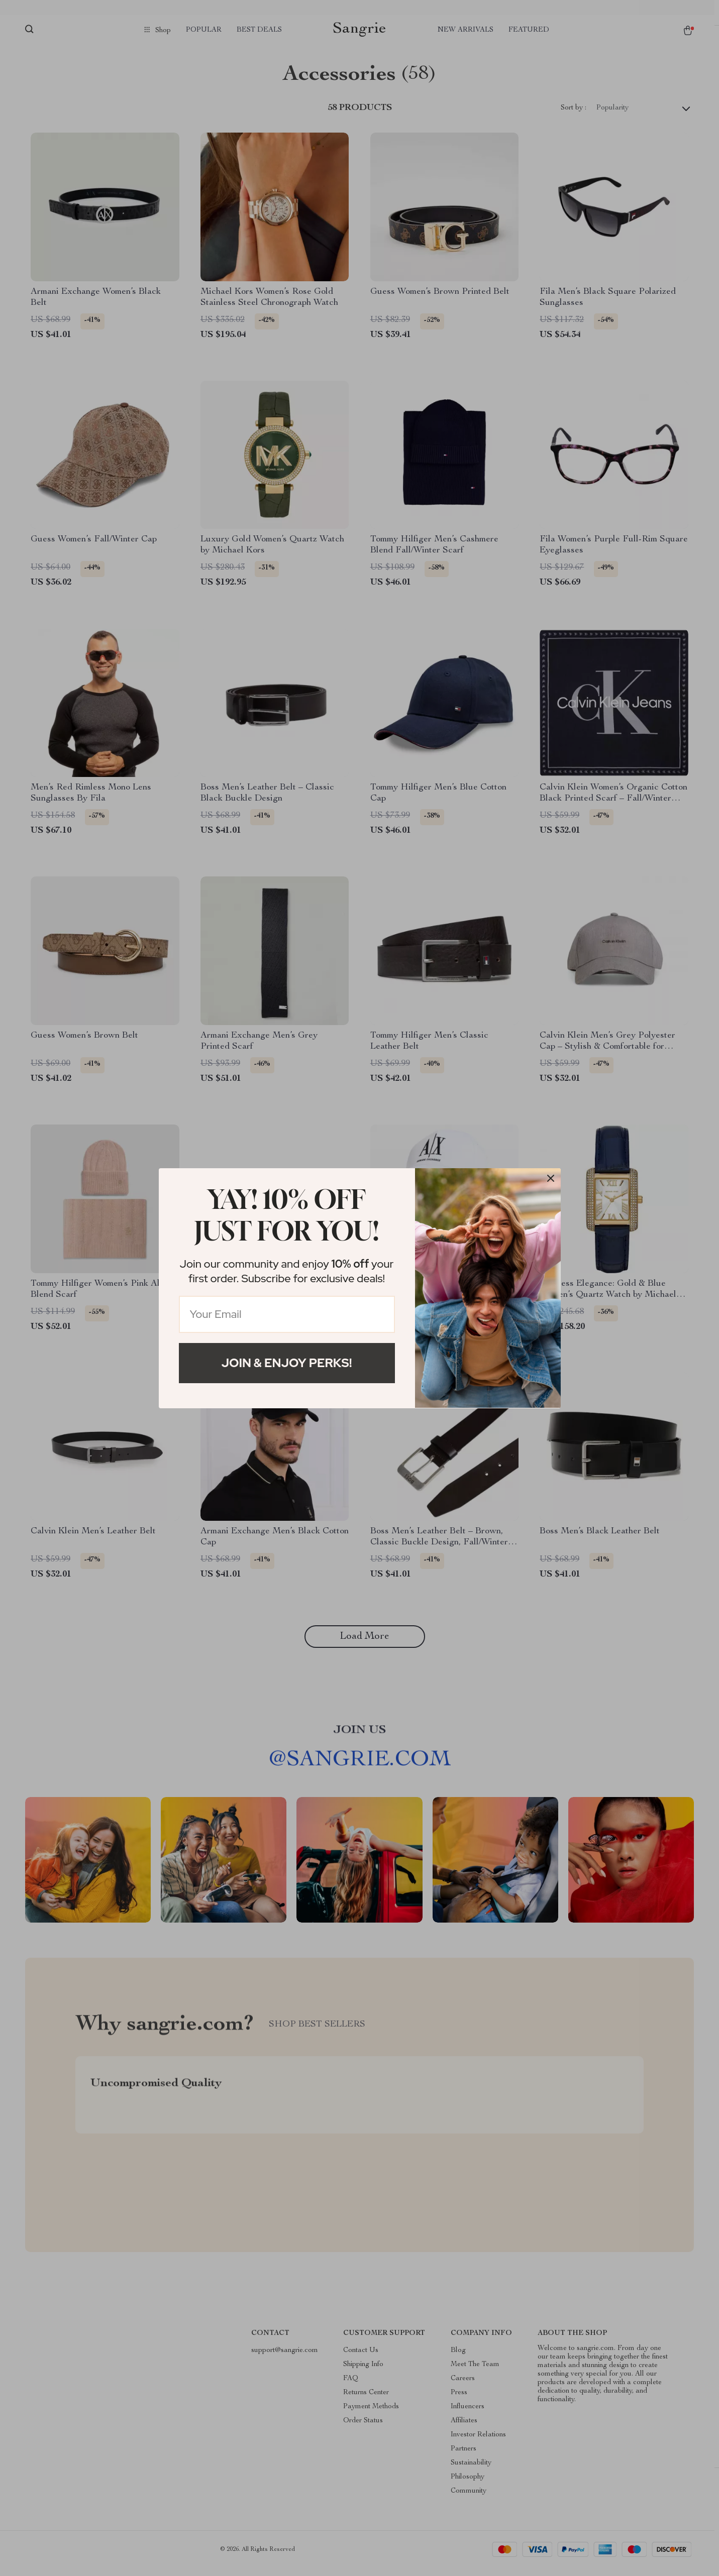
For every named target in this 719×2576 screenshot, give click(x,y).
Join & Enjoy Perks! (287, 1363)
